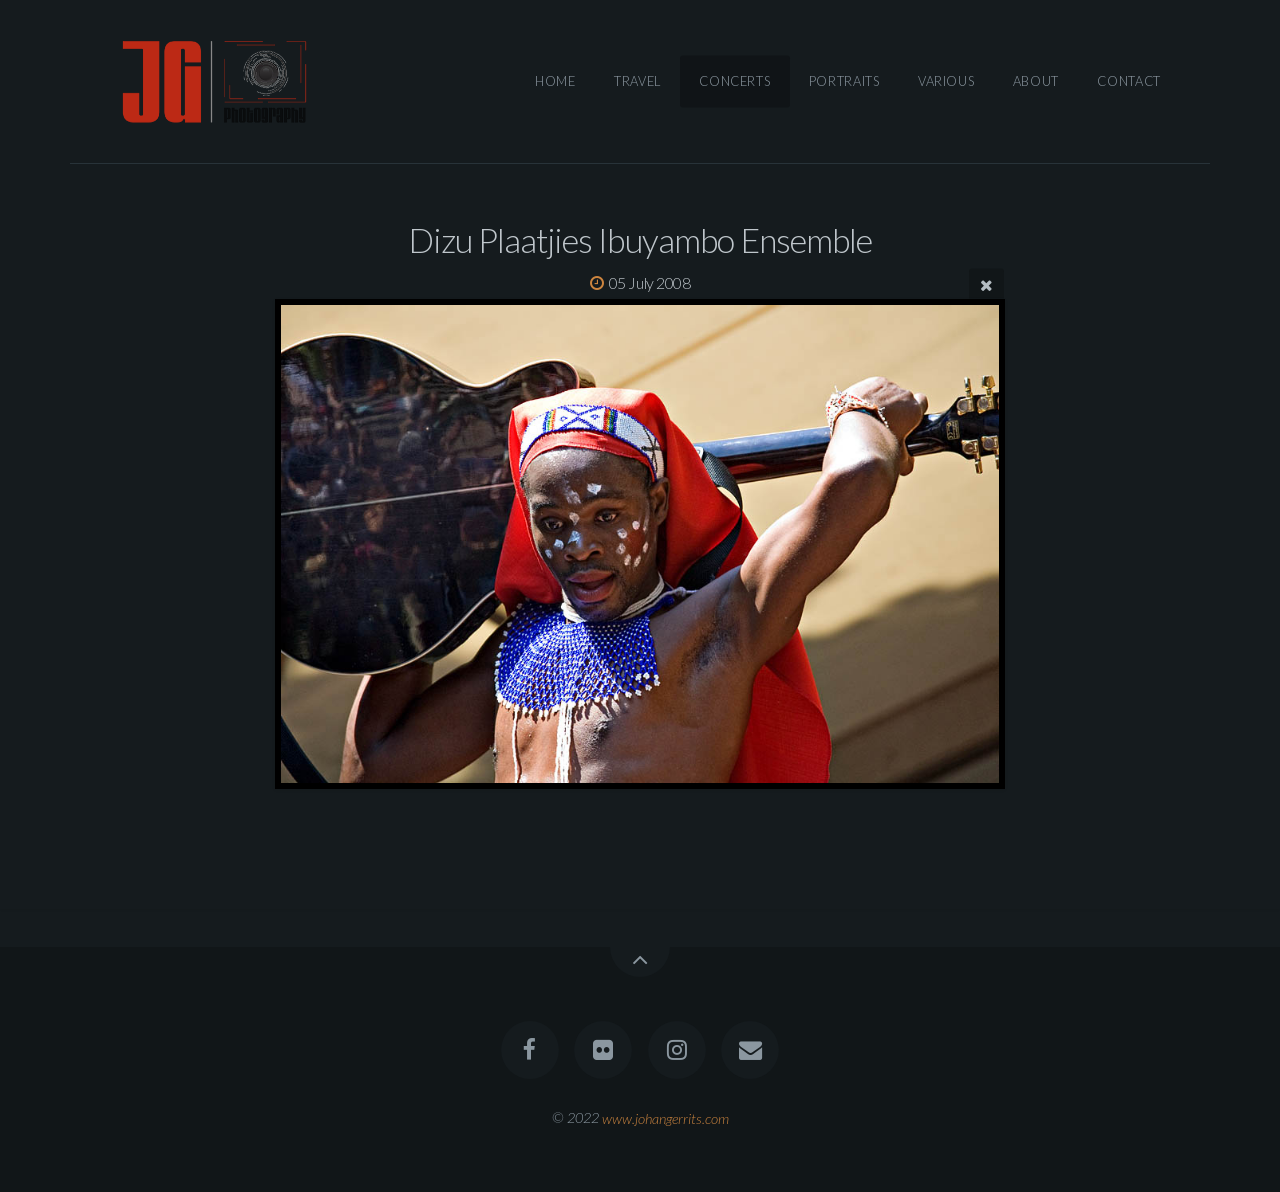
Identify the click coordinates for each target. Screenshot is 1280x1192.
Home (555, 81)
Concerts (734, 81)
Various (946, 81)
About (1036, 81)
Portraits (844, 81)
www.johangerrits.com (665, 1117)
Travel (637, 81)
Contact (1128, 81)
